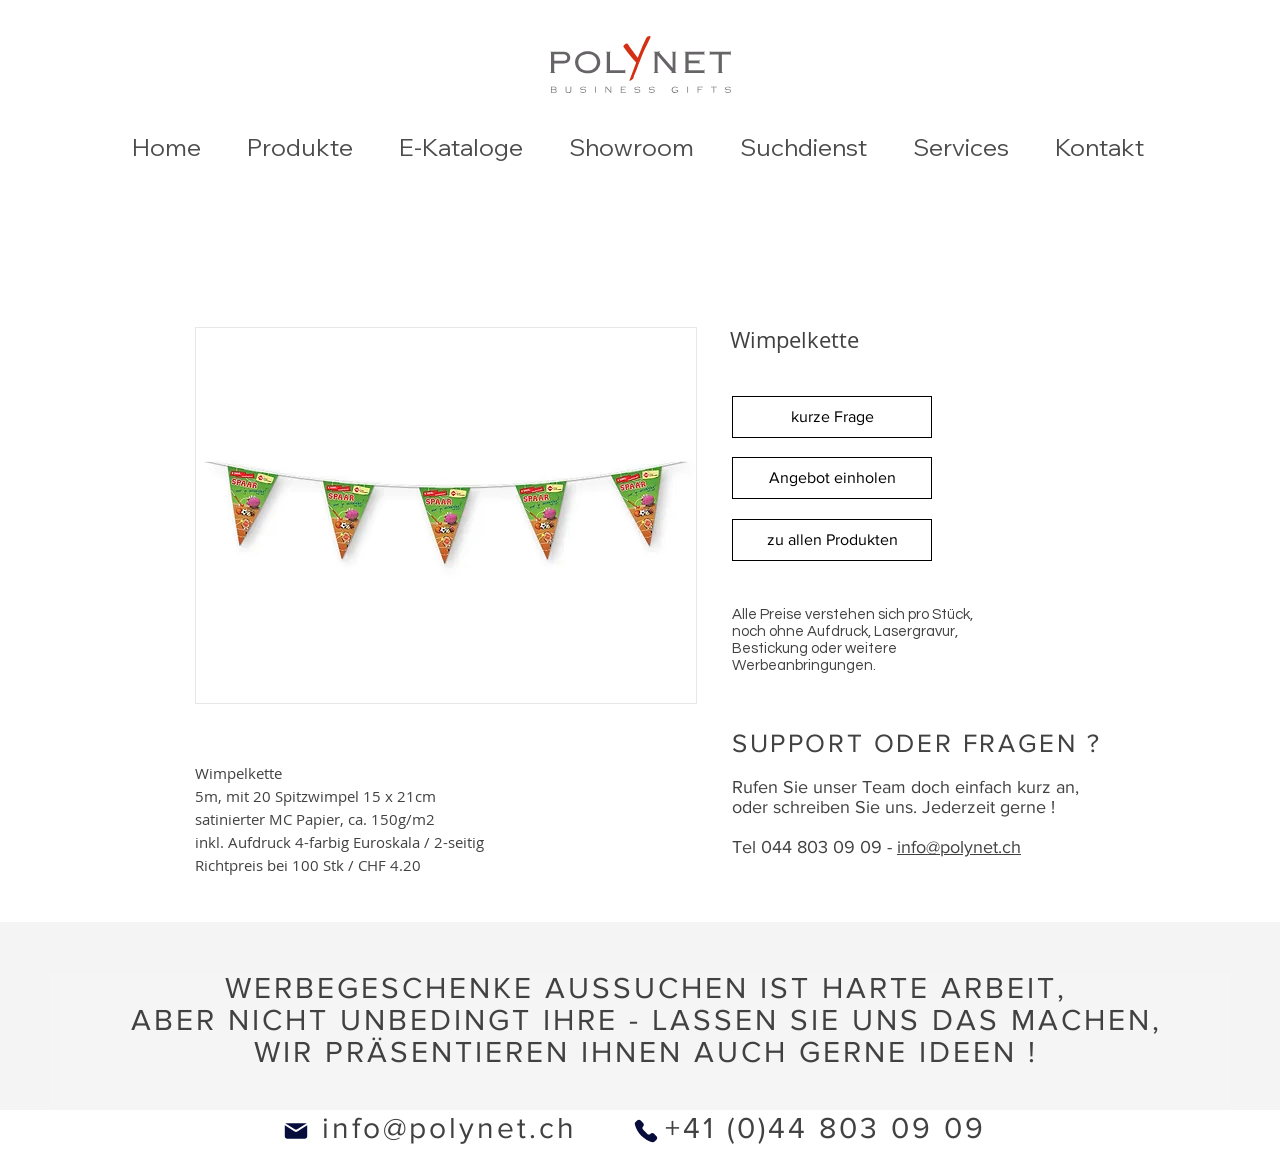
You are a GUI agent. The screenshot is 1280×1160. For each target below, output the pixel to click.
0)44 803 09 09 (861, 1128)
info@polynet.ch (449, 1128)
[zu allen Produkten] (832, 540)
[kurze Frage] (832, 417)
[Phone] (646, 1131)
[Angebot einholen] (832, 478)
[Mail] (296, 1131)
